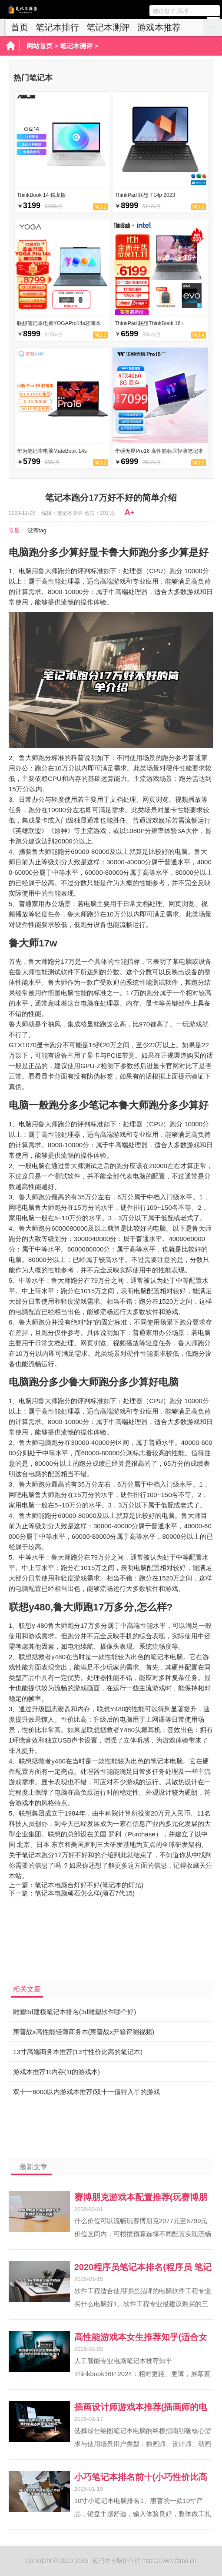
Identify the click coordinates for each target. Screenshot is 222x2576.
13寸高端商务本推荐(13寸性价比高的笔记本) (77, 2051)
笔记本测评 (108, 27)
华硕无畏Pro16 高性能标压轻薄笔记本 (159, 451)
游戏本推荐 (159, 27)
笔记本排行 (57, 27)
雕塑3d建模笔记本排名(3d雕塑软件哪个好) (74, 2011)
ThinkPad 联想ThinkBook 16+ (149, 323)
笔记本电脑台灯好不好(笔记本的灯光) (89, 1885)
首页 (19, 27)
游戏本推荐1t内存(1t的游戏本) (56, 2071)
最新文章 (33, 2167)
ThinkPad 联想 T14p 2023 (145, 195)
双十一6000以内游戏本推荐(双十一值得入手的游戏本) (86, 2094)
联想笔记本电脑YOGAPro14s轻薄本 (59, 323)
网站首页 (40, 46)
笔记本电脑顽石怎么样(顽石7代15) (85, 1893)
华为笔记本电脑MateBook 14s (52, 451)
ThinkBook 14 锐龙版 (41, 195)
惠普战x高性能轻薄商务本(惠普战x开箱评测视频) (83, 2031)
